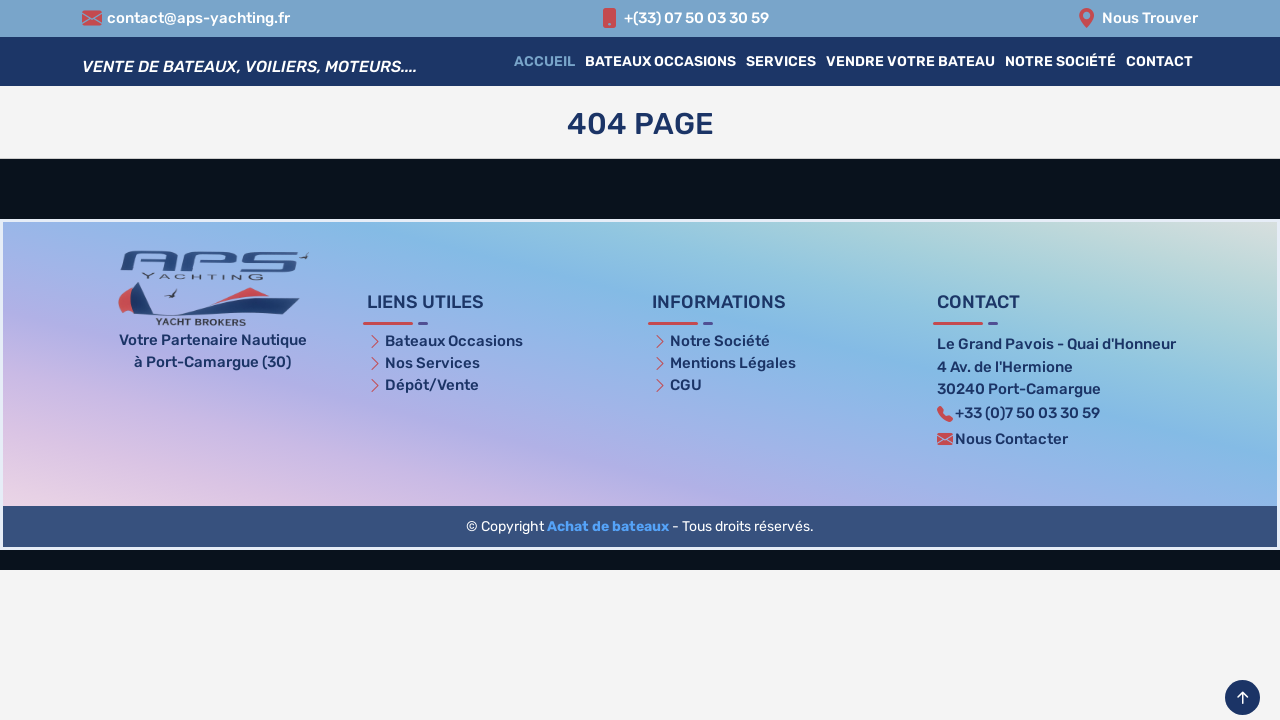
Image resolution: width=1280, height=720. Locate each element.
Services (781, 61)
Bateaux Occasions (660, 61)
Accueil (544, 61)
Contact (1159, 61)
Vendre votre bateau (910, 61)
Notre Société (1060, 61)
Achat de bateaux (608, 526)
